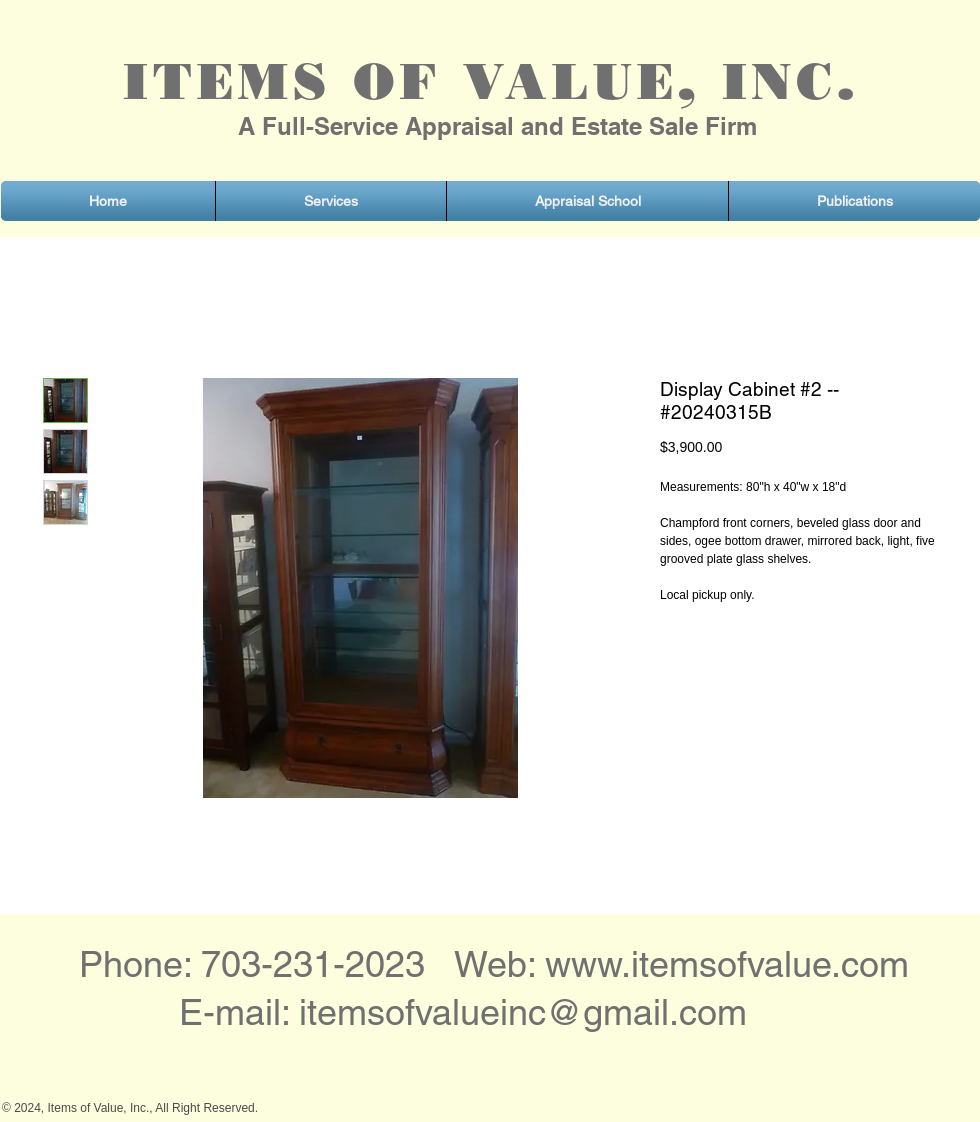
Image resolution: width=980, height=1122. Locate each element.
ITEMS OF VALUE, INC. (491, 81)
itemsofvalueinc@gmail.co (508, 1012)
